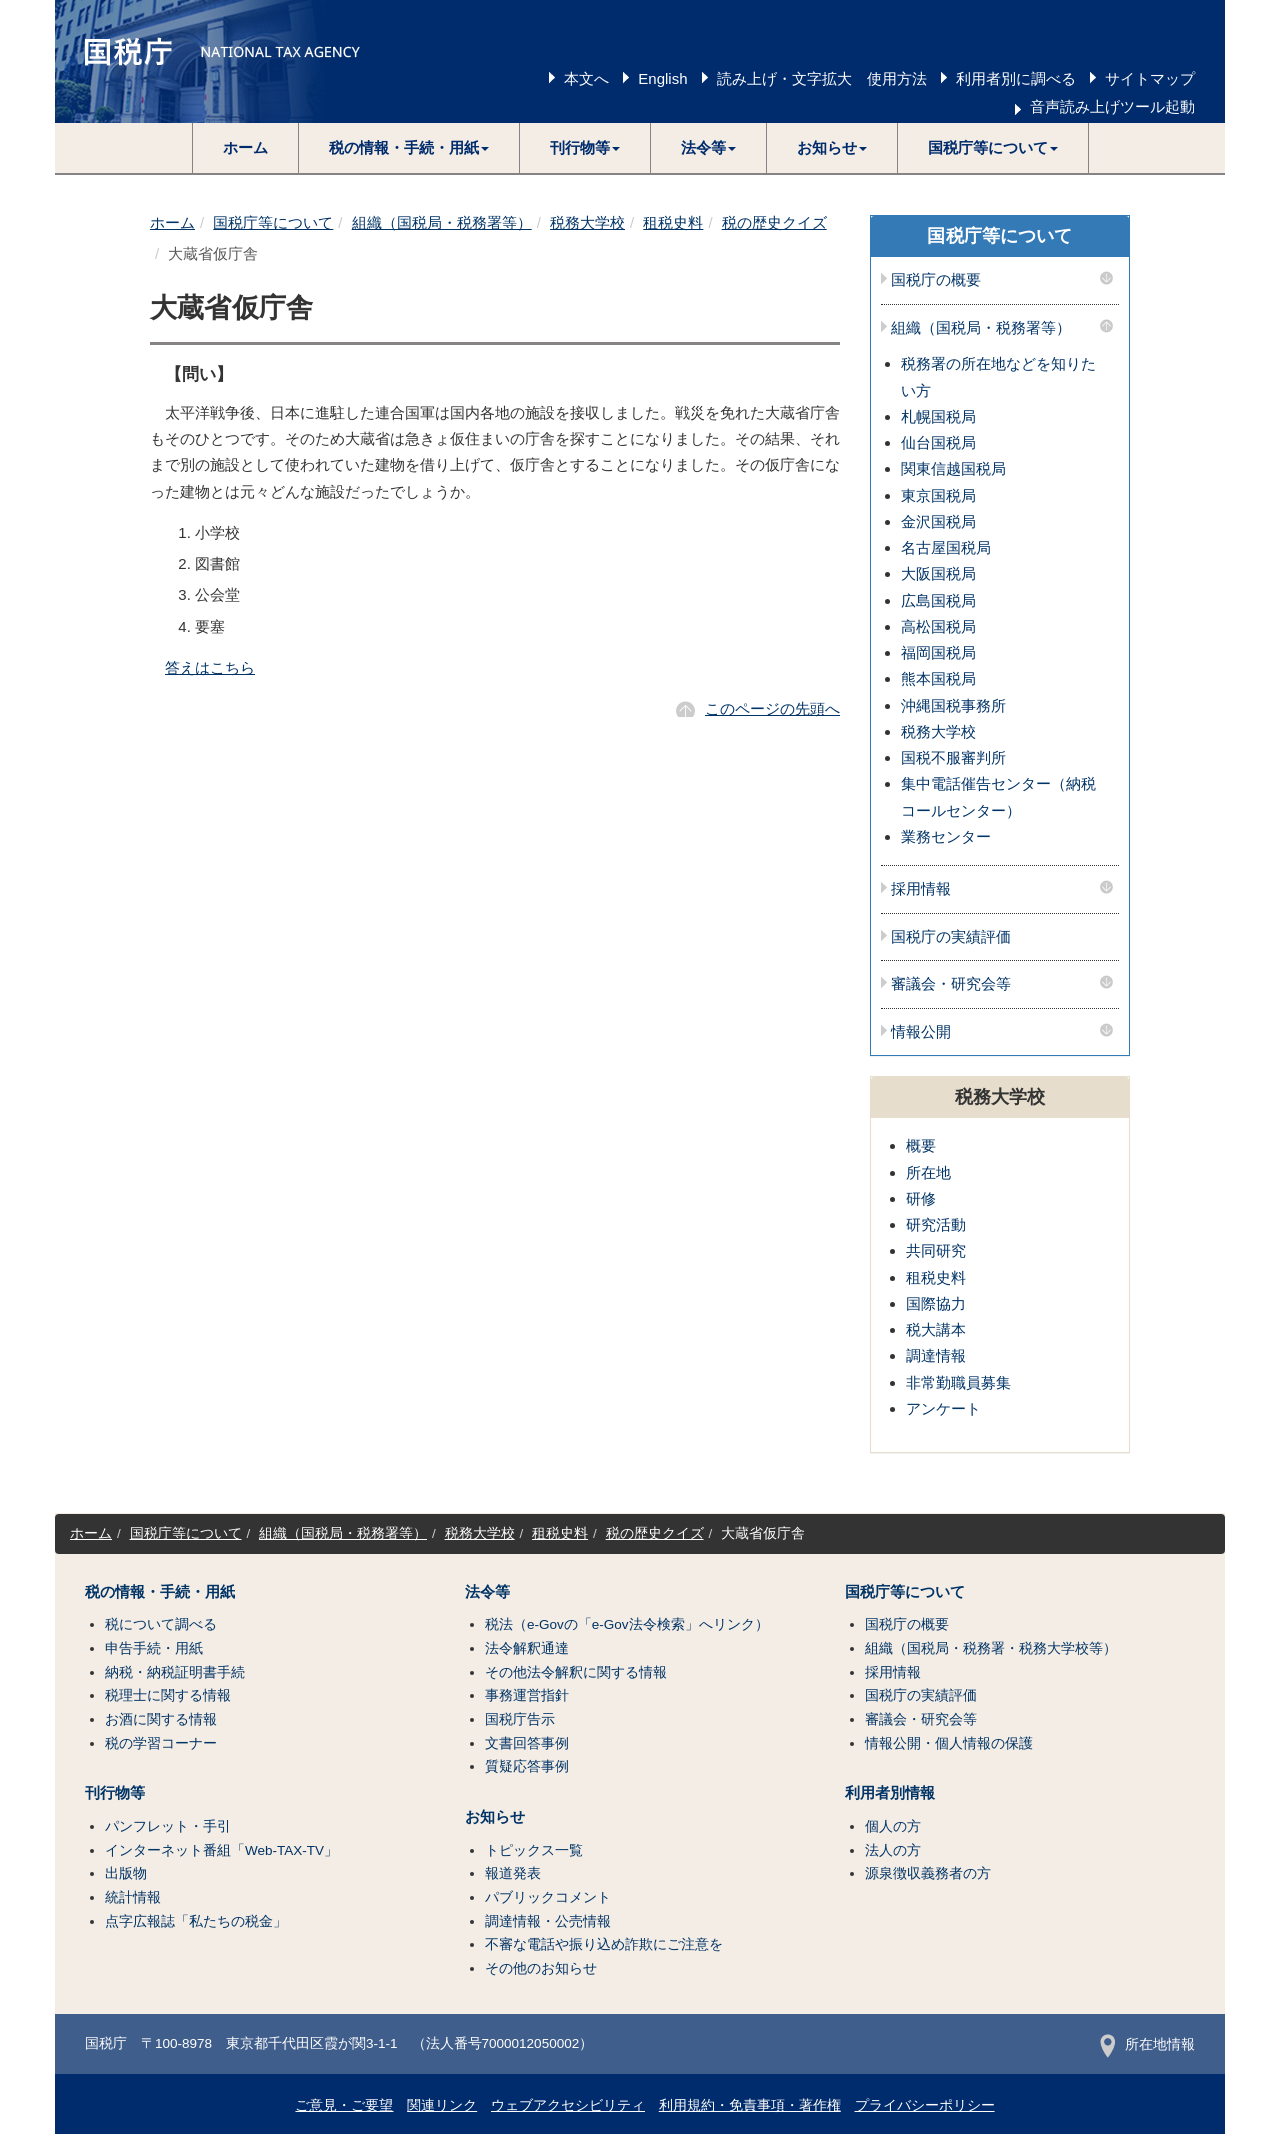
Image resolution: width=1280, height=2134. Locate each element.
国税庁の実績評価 (951, 937)
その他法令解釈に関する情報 (576, 1672)
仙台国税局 (938, 442)
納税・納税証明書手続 (175, 1672)
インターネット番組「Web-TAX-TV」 (221, 1850)
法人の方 (893, 1850)
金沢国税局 (938, 521)
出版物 (126, 1873)
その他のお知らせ (541, 1968)
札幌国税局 (938, 416)
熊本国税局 (938, 678)
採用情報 (921, 889)
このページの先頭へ (772, 708)
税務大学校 (587, 222)
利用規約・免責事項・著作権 (750, 2105)
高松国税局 (938, 626)
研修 (921, 1198)
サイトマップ (1150, 78)
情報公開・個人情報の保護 (949, 1743)
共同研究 (936, 1250)
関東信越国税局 (953, 468)
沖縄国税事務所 (953, 705)
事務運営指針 (527, 1695)
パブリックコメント (548, 1897)
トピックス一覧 (534, 1850)
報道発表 (513, 1873)
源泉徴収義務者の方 (928, 1873)
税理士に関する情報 (168, 1695)
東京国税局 (938, 495)
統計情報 (133, 1897)
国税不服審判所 (953, 757)
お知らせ (495, 1817)
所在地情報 (1147, 2044)
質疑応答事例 (527, 1766)
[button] (409, 148)
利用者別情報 (890, 1793)
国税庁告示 (520, 1719)
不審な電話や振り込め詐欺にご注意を (604, 1944)
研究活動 (936, 1224)
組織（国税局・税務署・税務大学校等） (991, 1648)
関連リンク (442, 2105)
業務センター (946, 836)
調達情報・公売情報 (548, 1921)
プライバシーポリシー (925, 2105)
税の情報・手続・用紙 (160, 1592)
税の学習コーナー (161, 1743)
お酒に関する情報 (161, 1719)
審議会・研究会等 (951, 984)
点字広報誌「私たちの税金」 (196, 1921)
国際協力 (936, 1303)
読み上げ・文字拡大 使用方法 (822, 78)
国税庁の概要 (936, 280)
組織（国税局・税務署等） (442, 222)
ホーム (245, 147)
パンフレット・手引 (168, 1826)
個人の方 (893, 1826)
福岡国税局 (938, 652)
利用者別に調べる (1016, 78)
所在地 (928, 1172)
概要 (921, 1145)
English (662, 78)
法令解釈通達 (527, 1648)
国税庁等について (273, 222)
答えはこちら (210, 667)
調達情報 (936, 1355)
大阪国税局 (938, 573)
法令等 (487, 1592)
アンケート (943, 1408)
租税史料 (673, 222)
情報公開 (921, 1032)
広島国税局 (938, 600)
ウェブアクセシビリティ (568, 2105)
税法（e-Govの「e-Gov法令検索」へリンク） (627, 1624)
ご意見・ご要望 (344, 2105)
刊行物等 (115, 1793)
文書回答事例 (527, 1743)
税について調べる (161, 1624)
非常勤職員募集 (958, 1382)
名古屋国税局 (946, 547)
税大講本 (936, 1329)
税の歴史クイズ (774, 222)
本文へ (586, 78)
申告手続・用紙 (154, 1648)
